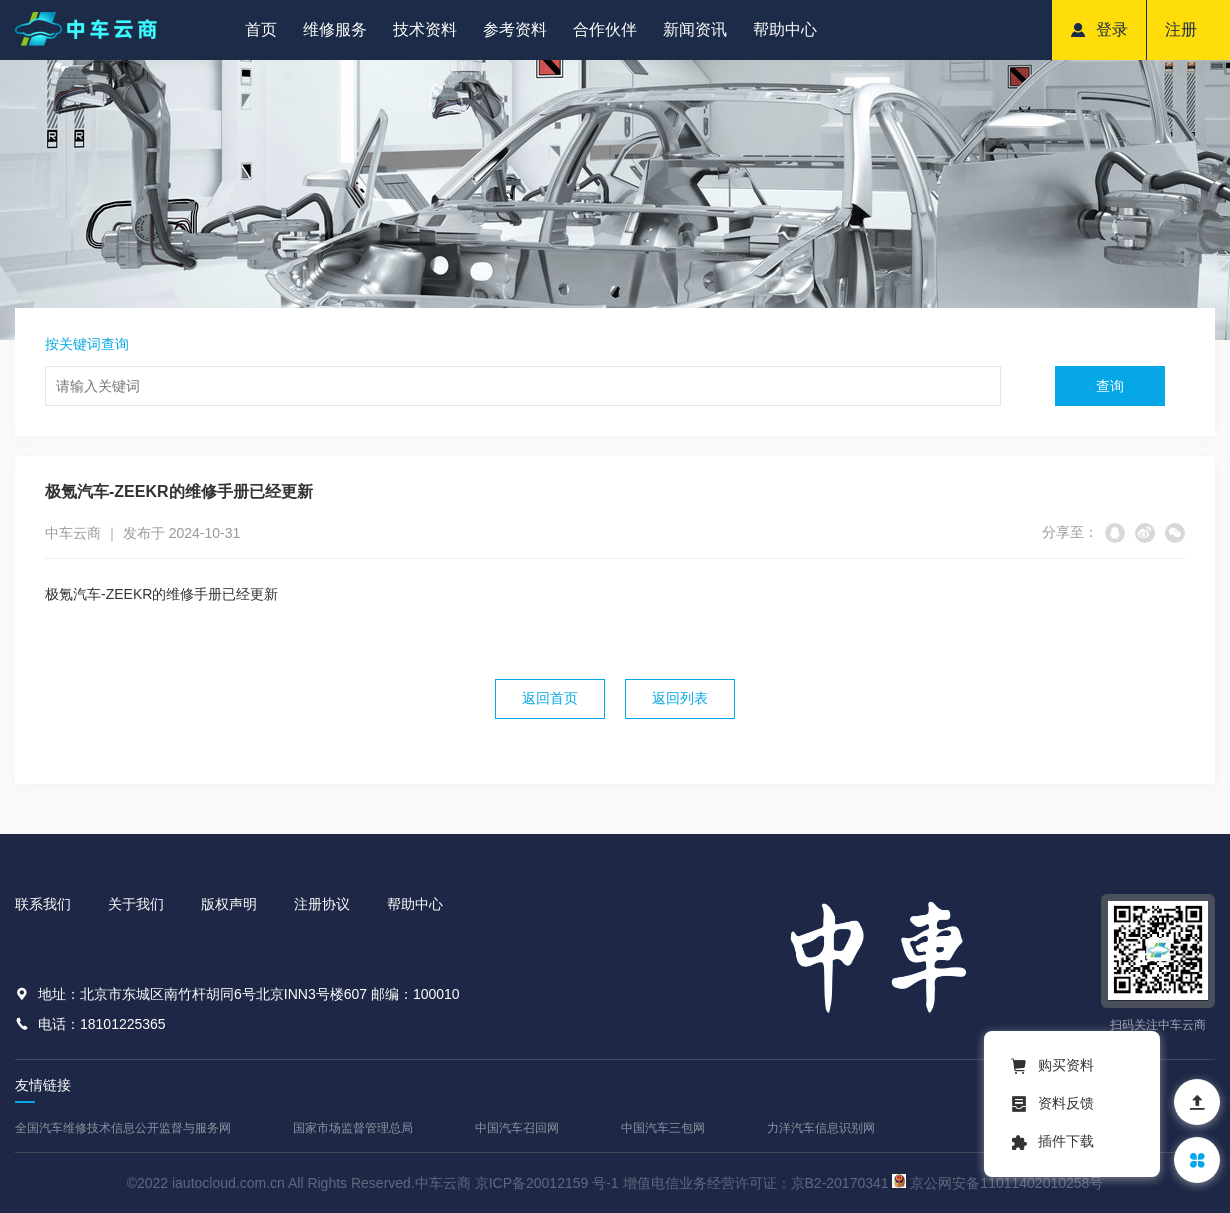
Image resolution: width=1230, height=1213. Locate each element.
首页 (261, 29)
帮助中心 (785, 29)
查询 (1110, 386)
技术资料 (425, 29)
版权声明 (229, 904)
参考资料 (515, 29)
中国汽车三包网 (663, 1128)
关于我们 (136, 904)
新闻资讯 (695, 29)
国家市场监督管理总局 (353, 1128)
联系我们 (43, 904)
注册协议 (322, 904)
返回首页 (550, 698)
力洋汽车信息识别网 (821, 1128)
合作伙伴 (605, 29)
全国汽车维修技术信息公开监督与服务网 (123, 1128)
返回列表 (680, 698)
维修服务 (335, 29)
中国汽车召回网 (517, 1128)
